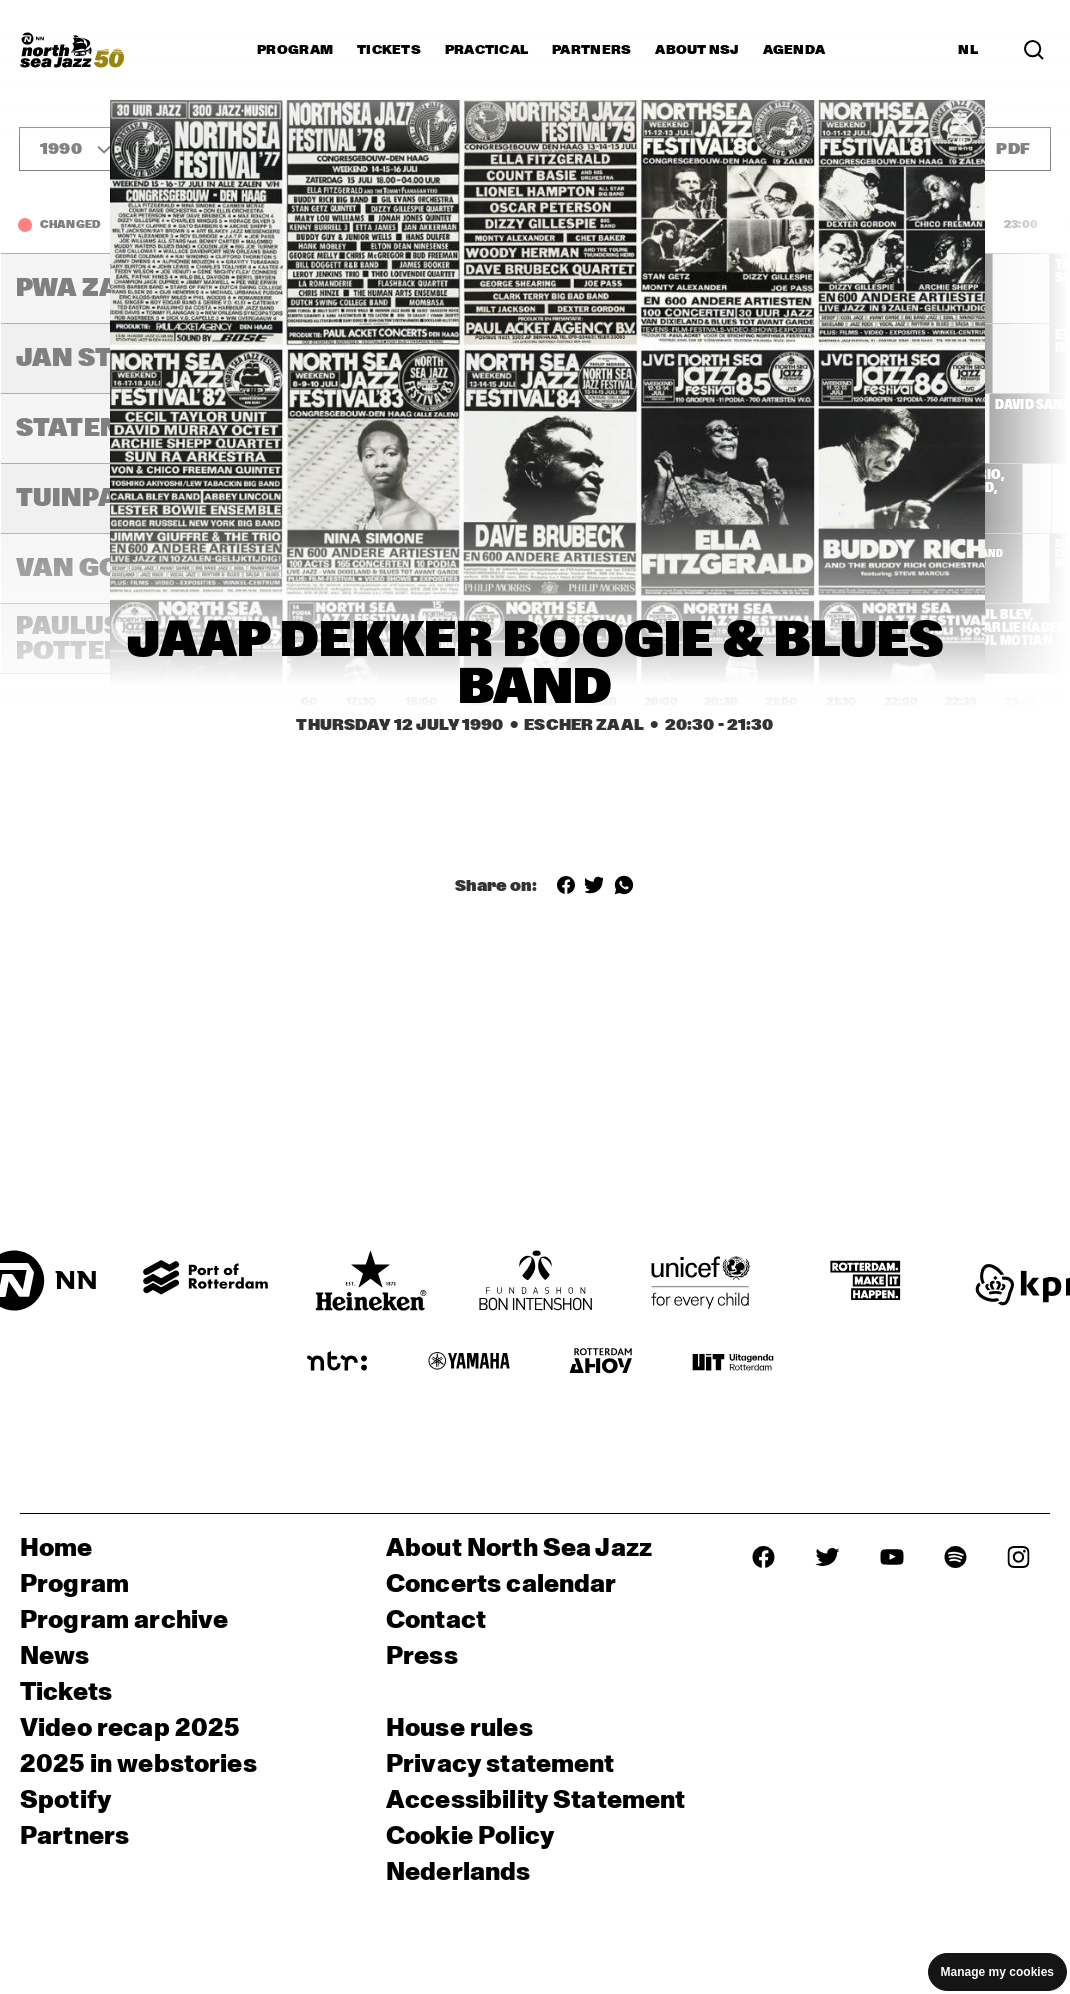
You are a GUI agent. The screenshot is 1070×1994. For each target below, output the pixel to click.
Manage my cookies (997, 1972)
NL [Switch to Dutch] (968, 50)
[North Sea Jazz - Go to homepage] (72, 50)
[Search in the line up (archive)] (1034, 50)
